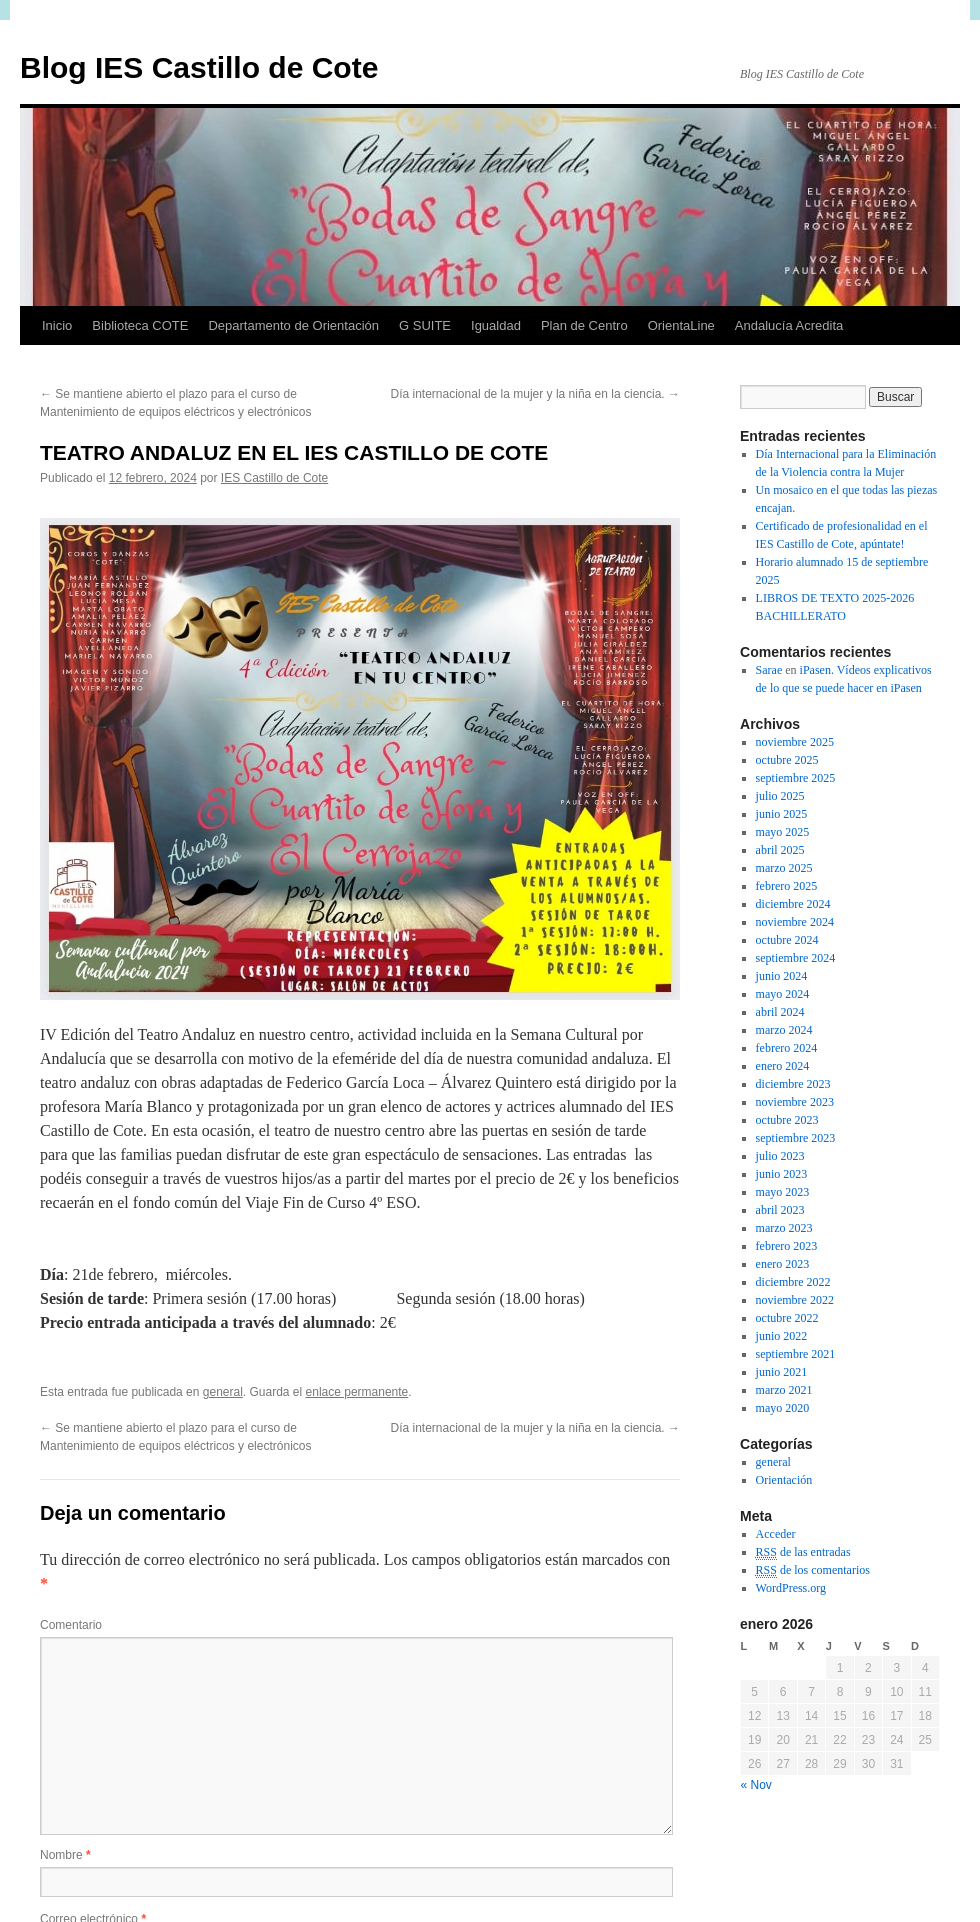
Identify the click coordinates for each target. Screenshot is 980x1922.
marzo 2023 (784, 1228)
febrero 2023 (787, 1246)
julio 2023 (780, 1156)
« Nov (756, 1785)
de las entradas (803, 1552)
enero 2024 (783, 1066)
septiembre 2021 (796, 1354)
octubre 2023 (787, 1120)
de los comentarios (813, 1570)
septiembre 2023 (796, 1138)
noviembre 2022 (795, 1300)
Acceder (776, 1534)
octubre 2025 (787, 760)
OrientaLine (681, 325)
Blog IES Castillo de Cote (199, 67)
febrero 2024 (787, 1048)
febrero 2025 (787, 886)
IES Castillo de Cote (274, 478)
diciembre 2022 (793, 1282)
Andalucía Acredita (789, 325)
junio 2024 (782, 976)
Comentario (71, 1625)
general (223, 1392)
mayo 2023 (783, 1192)
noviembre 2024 (795, 922)
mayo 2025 (783, 832)
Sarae (769, 670)
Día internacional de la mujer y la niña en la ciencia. (536, 394)
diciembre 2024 (793, 904)
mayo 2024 (783, 994)
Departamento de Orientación (293, 325)
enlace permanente (357, 1392)
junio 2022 (782, 1336)
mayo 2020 (783, 1408)
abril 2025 (780, 850)
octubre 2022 (787, 1318)
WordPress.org (791, 1588)
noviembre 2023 (795, 1102)
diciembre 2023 (793, 1084)
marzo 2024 (784, 1030)
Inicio (57, 325)
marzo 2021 (784, 1390)
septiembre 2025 (796, 778)
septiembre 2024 (796, 958)
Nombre (65, 1855)
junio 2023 (782, 1174)
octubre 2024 (787, 940)
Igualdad (496, 325)
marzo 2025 (784, 868)
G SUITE (425, 325)
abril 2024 (780, 1012)
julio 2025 (780, 796)
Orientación (784, 1480)
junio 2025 (782, 814)
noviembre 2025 (795, 742)
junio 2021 (782, 1372)
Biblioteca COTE (140, 325)
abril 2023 (780, 1210)
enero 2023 (783, 1264)
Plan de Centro (584, 325)
